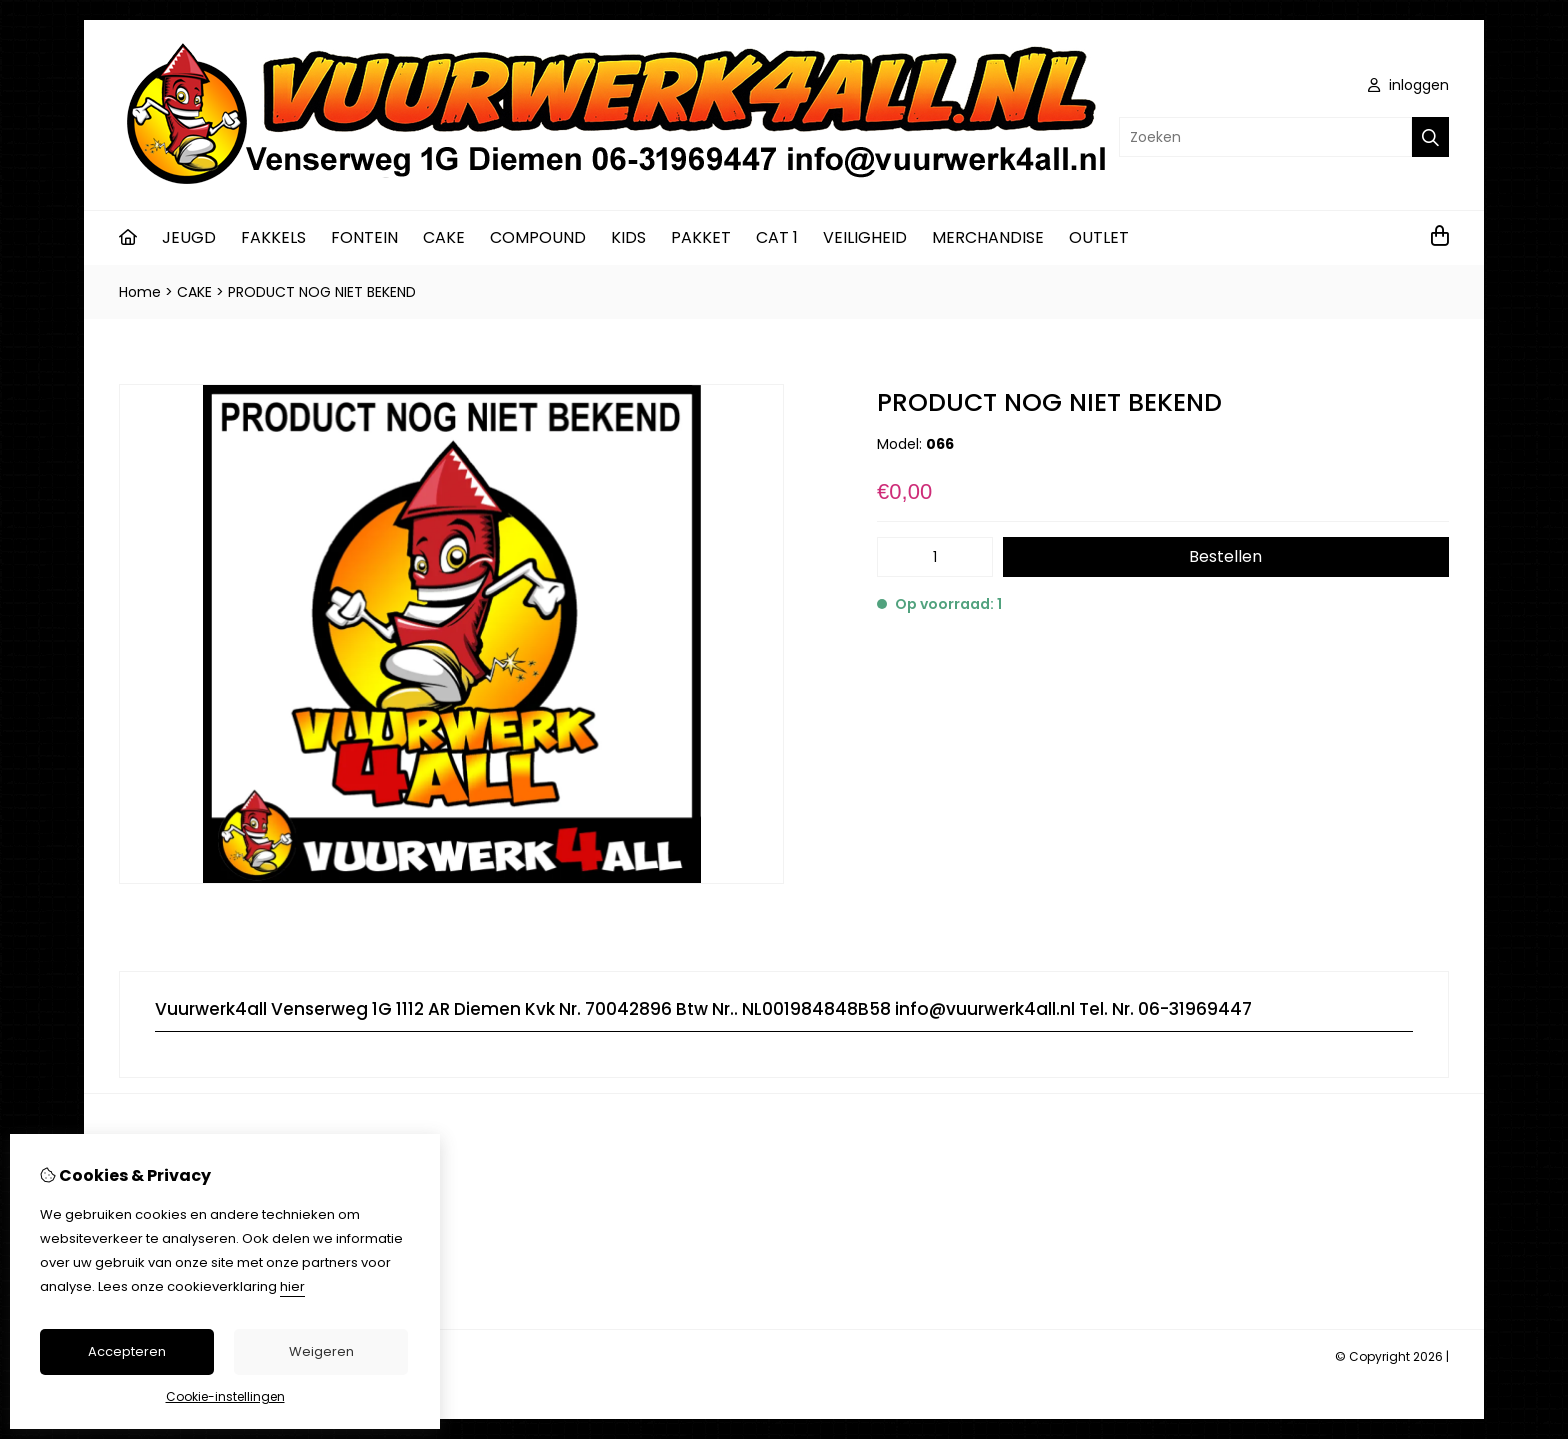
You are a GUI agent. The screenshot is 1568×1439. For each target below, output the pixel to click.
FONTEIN (364, 237)
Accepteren (127, 1351)
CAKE (444, 237)
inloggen (1408, 85)
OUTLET (1099, 237)
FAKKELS (273, 237)
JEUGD (189, 237)
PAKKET (701, 237)
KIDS (628, 237)
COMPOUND (538, 237)
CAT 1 (777, 237)
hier (292, 1286)
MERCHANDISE (988, 237)
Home (140, 292)
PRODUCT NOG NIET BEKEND (322, 292)
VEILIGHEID (865, 237)
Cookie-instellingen (225, 1396)
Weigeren (321, 1351)
